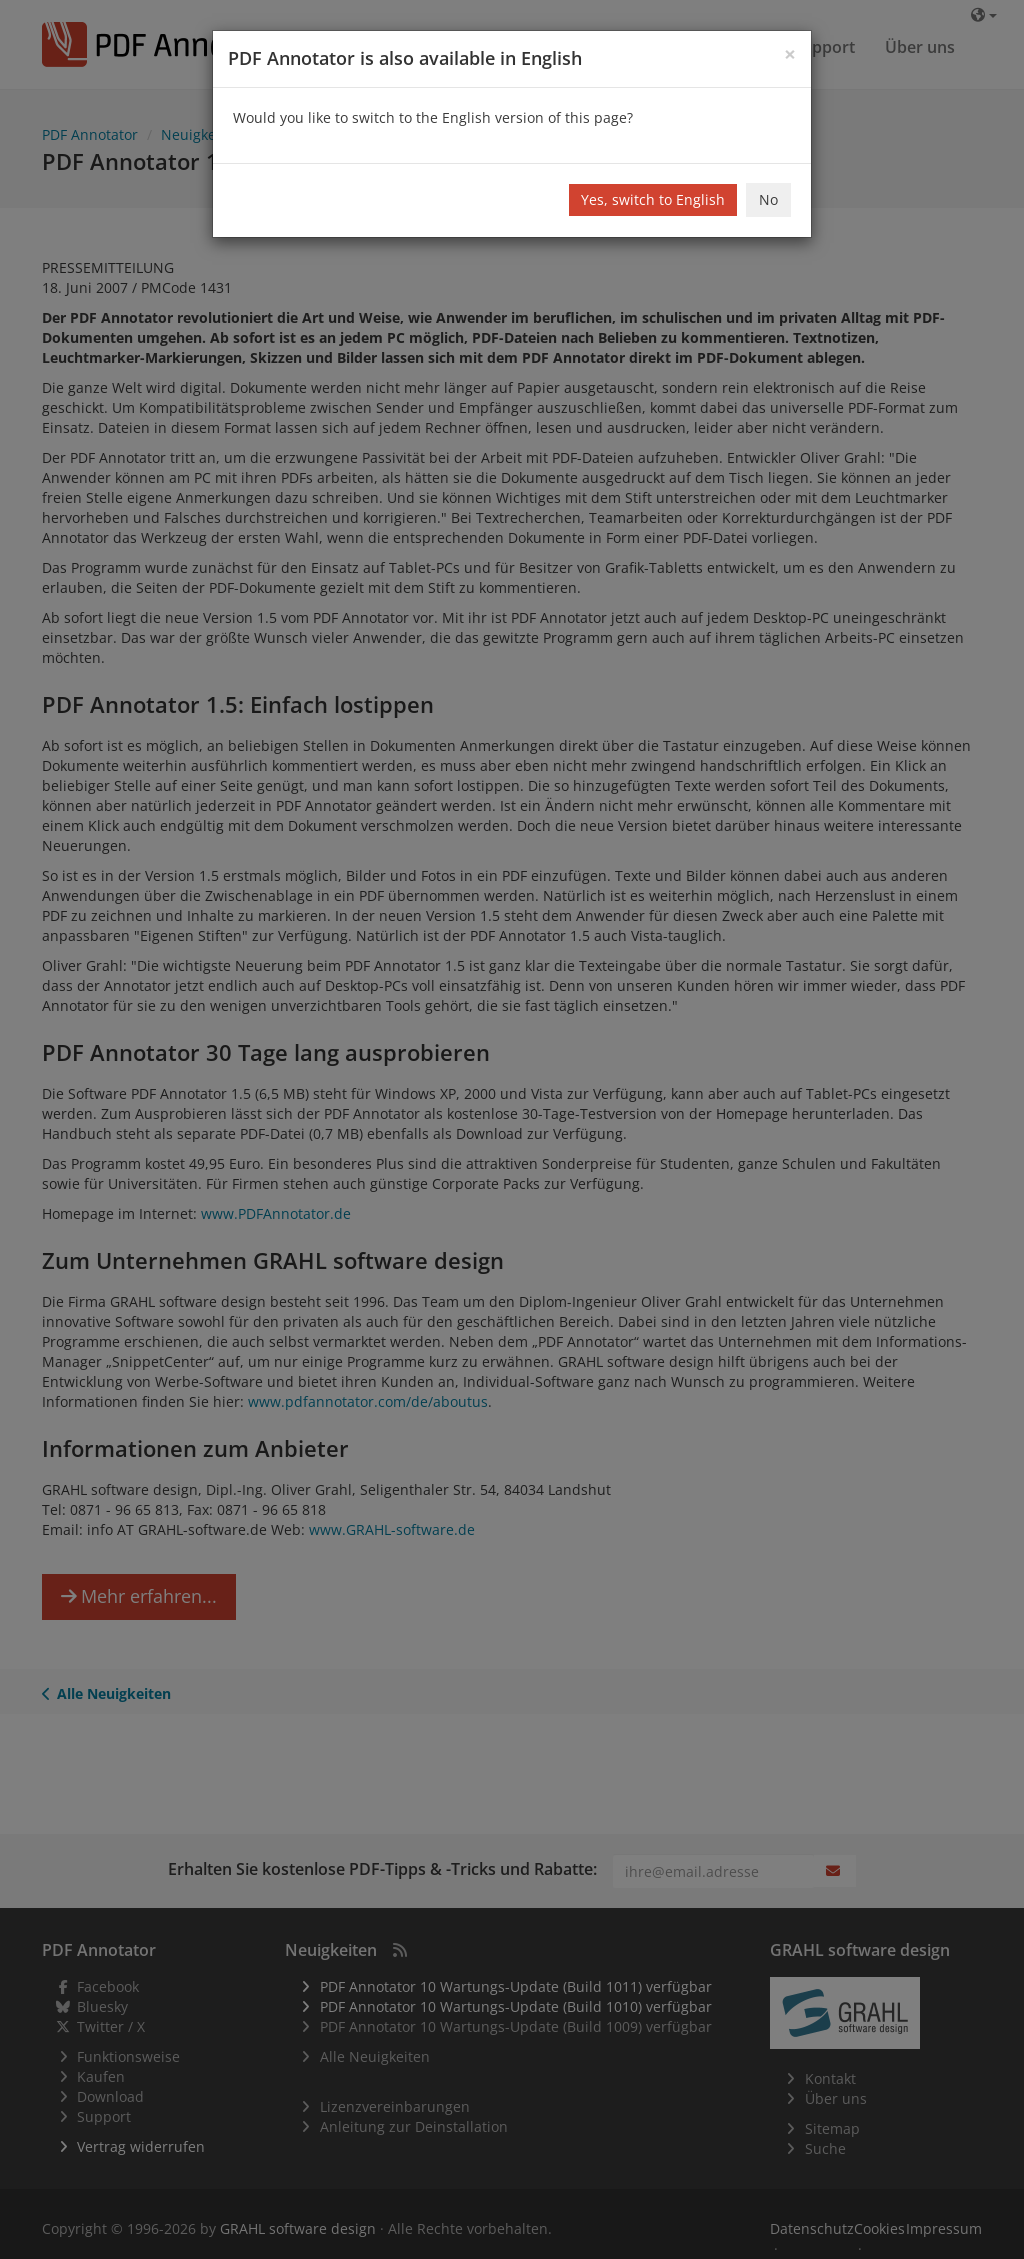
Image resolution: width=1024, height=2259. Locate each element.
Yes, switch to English (653, 199)
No (768, 199)
